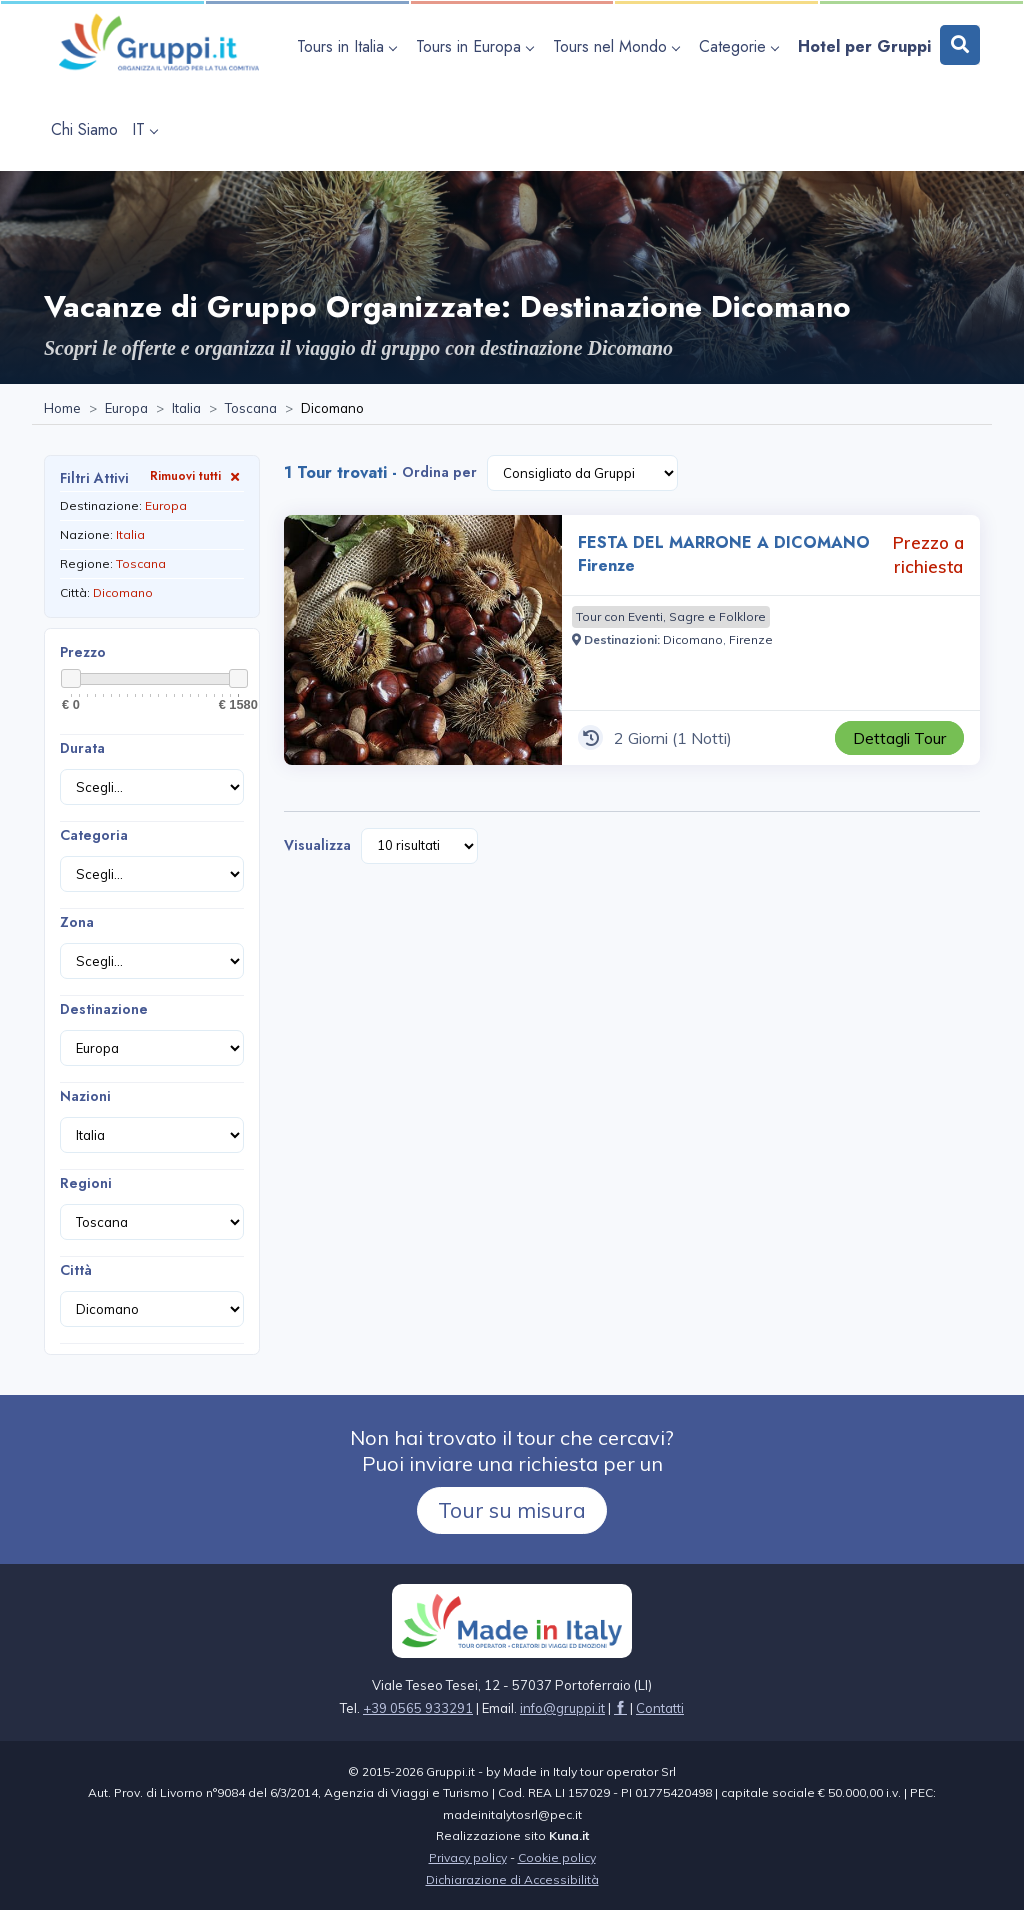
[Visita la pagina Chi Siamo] (84, 129)
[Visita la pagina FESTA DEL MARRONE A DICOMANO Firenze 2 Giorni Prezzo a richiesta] (423, 640)
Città (76, 1270)
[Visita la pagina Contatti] (660, 1708)
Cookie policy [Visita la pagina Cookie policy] (557, 1857)
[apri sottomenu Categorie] (741, 46)
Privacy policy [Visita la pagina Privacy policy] (468, 1857)
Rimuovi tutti (197, 475)
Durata (82, 748)
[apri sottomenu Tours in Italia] (349, 46)
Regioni (86, 1183)
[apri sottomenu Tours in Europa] (477, 46)
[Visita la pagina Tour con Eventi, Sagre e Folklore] (671, 617)
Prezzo (83, 652)
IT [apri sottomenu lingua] (144, 129)
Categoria (94, 835)
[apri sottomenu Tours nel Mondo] (619, 46)
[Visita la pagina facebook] (620, 1708)
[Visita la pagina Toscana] (251, 409)
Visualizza (317, 845)
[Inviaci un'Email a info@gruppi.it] (562, 1708)
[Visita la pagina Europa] (126, 409)
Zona (77, 922)
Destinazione (104, 1009)
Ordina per (439, 472)
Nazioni (85, 1096)
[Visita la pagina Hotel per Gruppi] (864, 46)
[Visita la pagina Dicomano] (693, 639)
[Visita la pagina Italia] (186, 409)
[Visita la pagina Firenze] (751, 639)
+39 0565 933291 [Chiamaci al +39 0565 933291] (418, 1708)
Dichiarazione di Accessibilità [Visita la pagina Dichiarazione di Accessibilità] (512, 1879)
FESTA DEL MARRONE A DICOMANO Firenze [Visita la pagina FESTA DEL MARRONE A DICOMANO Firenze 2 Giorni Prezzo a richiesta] (724, 553)
